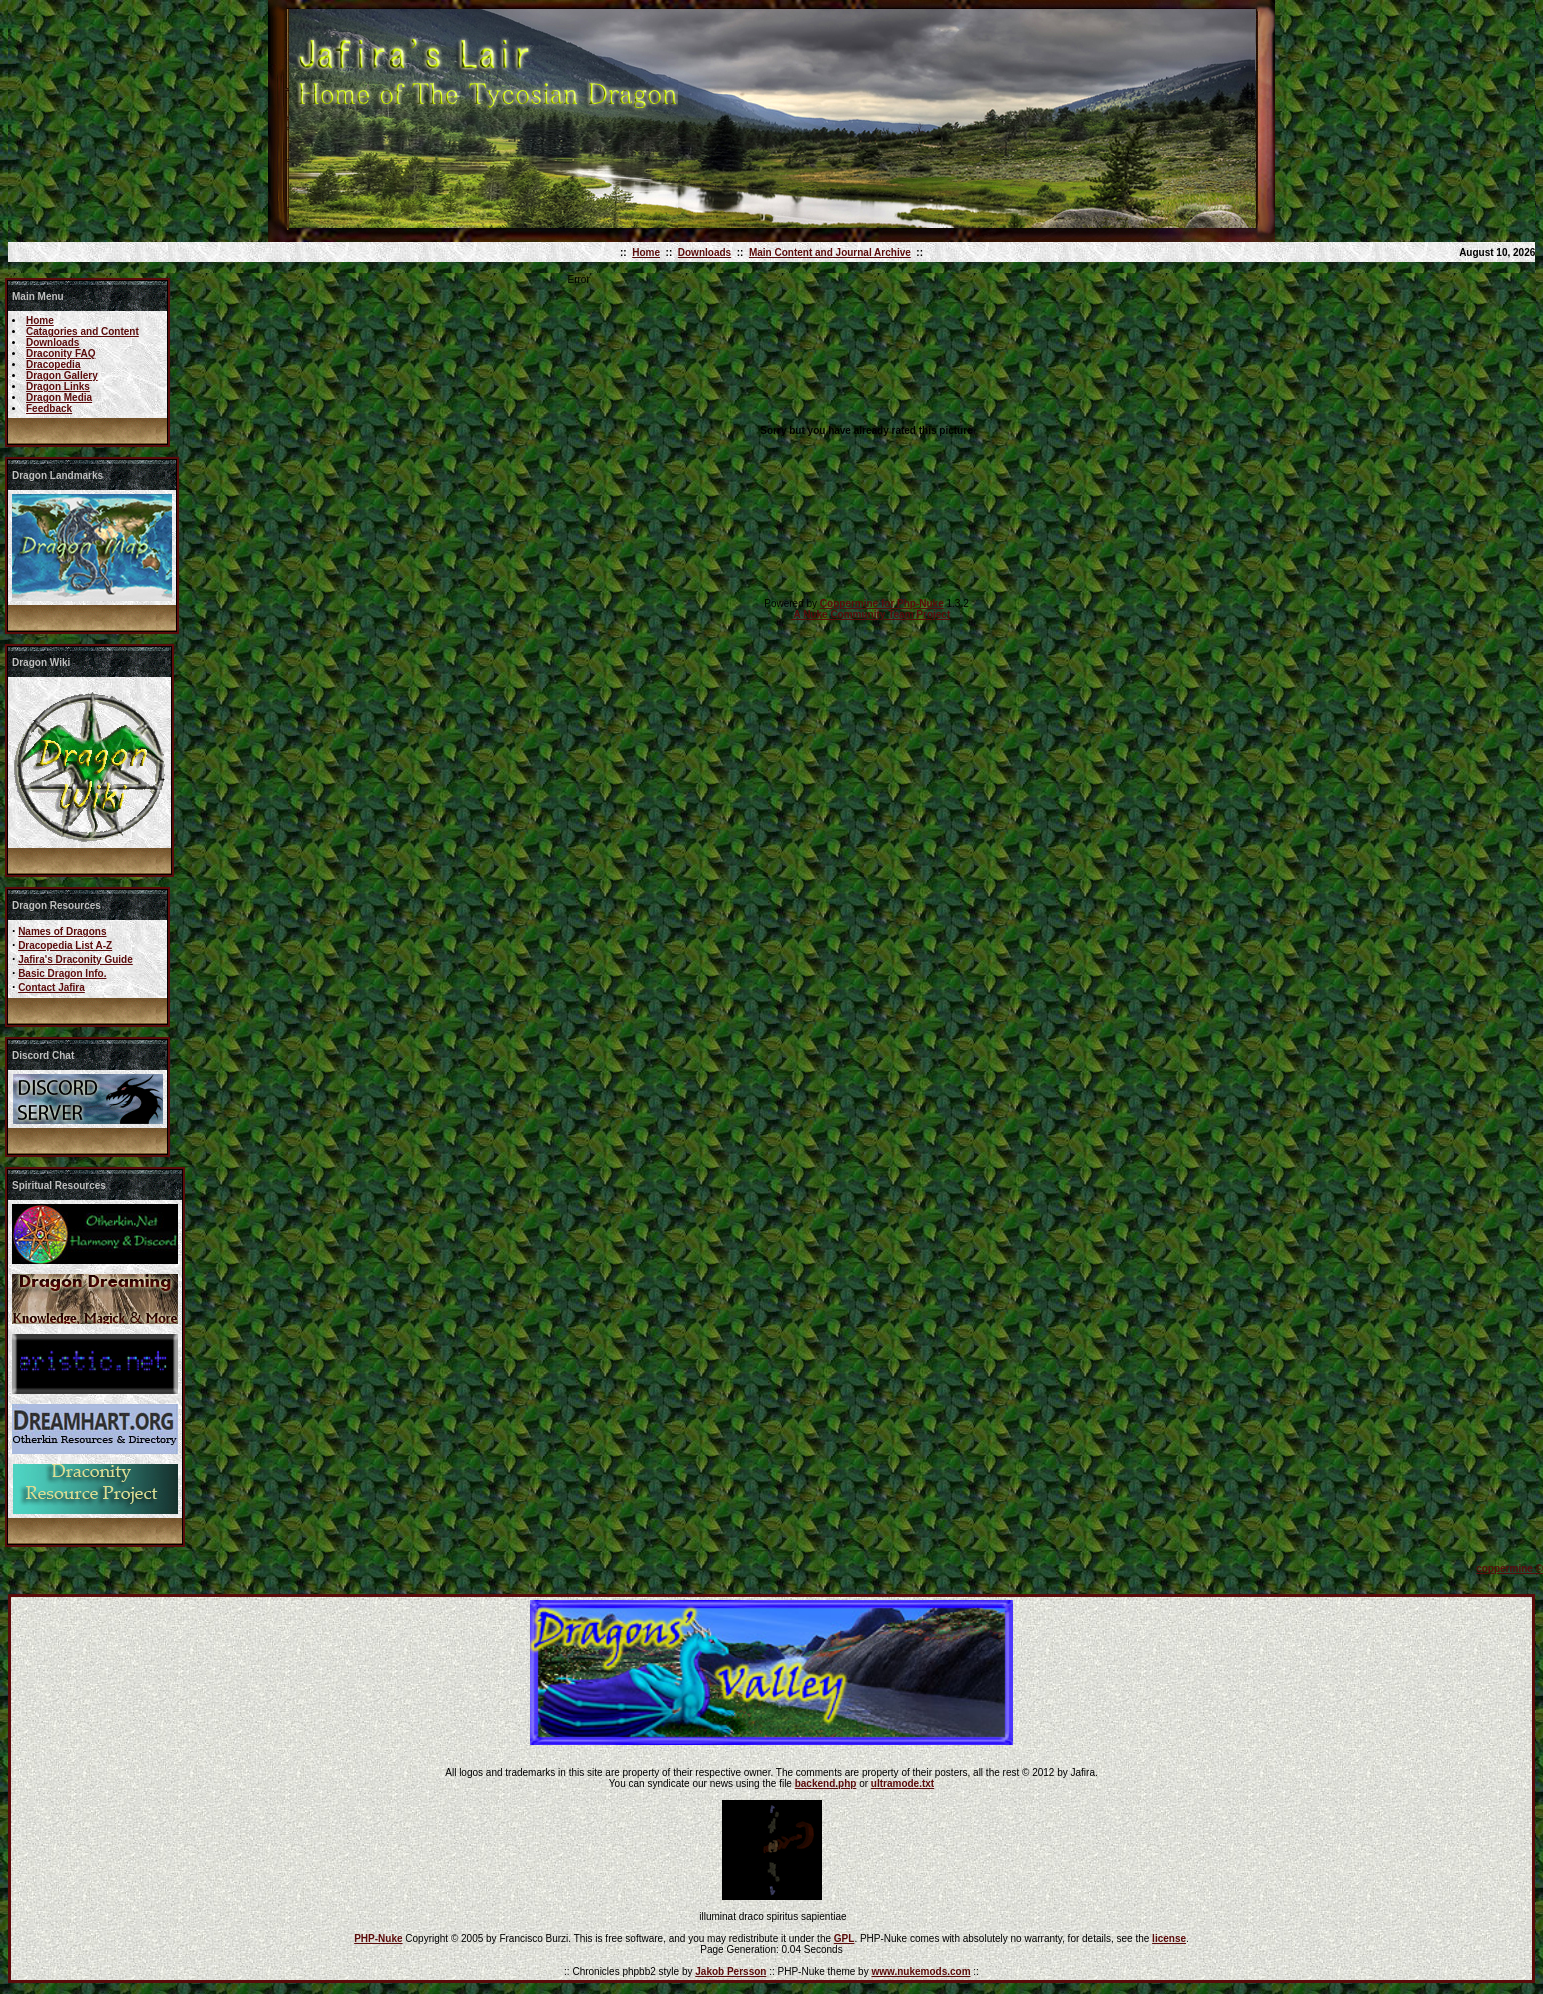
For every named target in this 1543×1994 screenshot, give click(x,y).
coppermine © (1509, 1568)
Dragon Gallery (62, 375)
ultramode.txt (902, 1783)
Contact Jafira (51, 987)
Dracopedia (53, 364)
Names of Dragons (62, 931)
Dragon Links (58, 386)
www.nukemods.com (920, 1971)
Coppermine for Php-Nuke (882, 603)
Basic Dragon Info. (62, 973)
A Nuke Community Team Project (870, 614)
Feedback (49, 408)
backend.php (826, 1783)
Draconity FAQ (60, 353)
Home (646, 252)
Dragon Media (59, 397)
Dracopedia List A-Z (65, 945)
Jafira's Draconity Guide (75, 959)
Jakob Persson (730, 1971)
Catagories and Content (82, 331)
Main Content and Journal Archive (830, 252)
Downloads (704, 252)
